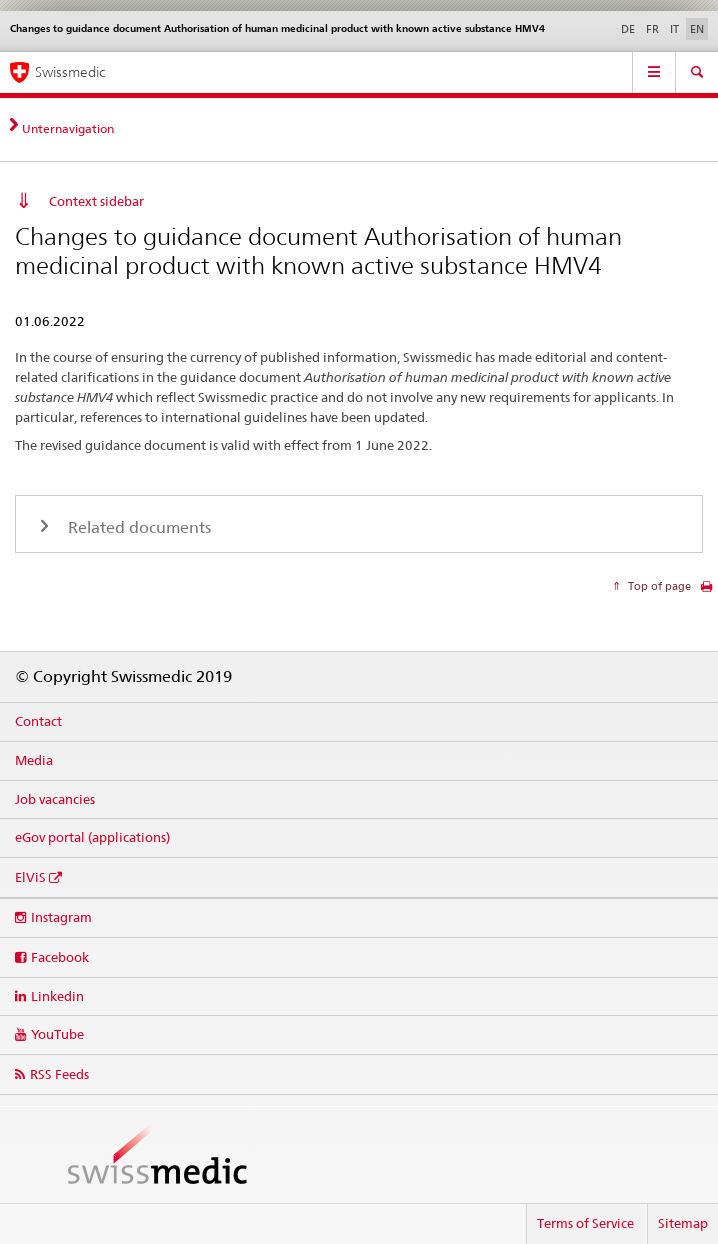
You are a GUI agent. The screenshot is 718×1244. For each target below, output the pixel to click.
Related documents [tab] (137, 527)
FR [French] (652, 29)
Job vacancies (55, 799)
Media (34, 760)
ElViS (30, 877)
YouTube (57, 1034)
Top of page (658, 586)
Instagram (61, 917)
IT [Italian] (674, 29)
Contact (38, 721)
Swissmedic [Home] (70, 72)
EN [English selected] (697, 29)
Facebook (60, 957)
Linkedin (57, 996)
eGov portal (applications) (92, 837)
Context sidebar (96, 201)
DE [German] (628, 29)
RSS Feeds (59, 1074)
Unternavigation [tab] (68, 128)
